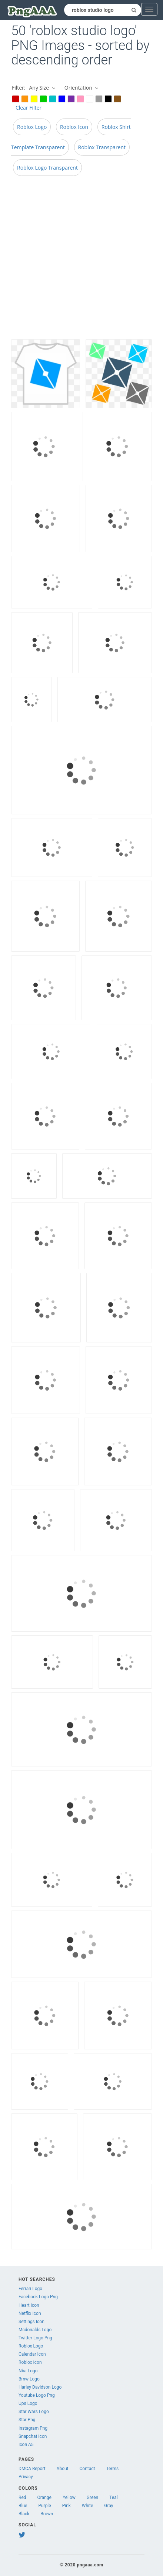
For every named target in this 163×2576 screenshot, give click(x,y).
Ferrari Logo (30, 2288)
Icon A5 (26, 2444)
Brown (46, 2513)
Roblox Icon (74, 126)
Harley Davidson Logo (40, 2387)
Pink (66, 2505)
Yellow (69, 2497)
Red (22, 2497)
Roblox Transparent (102, 147)
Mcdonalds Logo (35, 2329)
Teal (113, 2497)
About (63, 2468)
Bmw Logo (29, 2379)
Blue (23, 2505)
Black (24, 2513)
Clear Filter (28, 107)
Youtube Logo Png (37, 2395)
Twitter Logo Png (35, 2337)
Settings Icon (31, 2321)
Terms (112, 2468)
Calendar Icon (32, 2354)
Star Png (27, 2419)
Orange (44, 2497)
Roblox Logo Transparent (47, 167)
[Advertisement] (76, 260)
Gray (108, 2505)
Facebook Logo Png (38, 2296)
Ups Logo (28, 2403)
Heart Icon (29, 2305)
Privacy (26, 2476)
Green (92, 2497)
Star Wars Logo (34, 2411)
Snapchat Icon (33, 2436)
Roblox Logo (32, 126)
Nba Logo (28, 2370)
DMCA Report (32, 2468)
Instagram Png (33, 2428)
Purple (44, 2505)
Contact (87, 2468)
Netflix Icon (30, 2313)
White (87, 2505)
